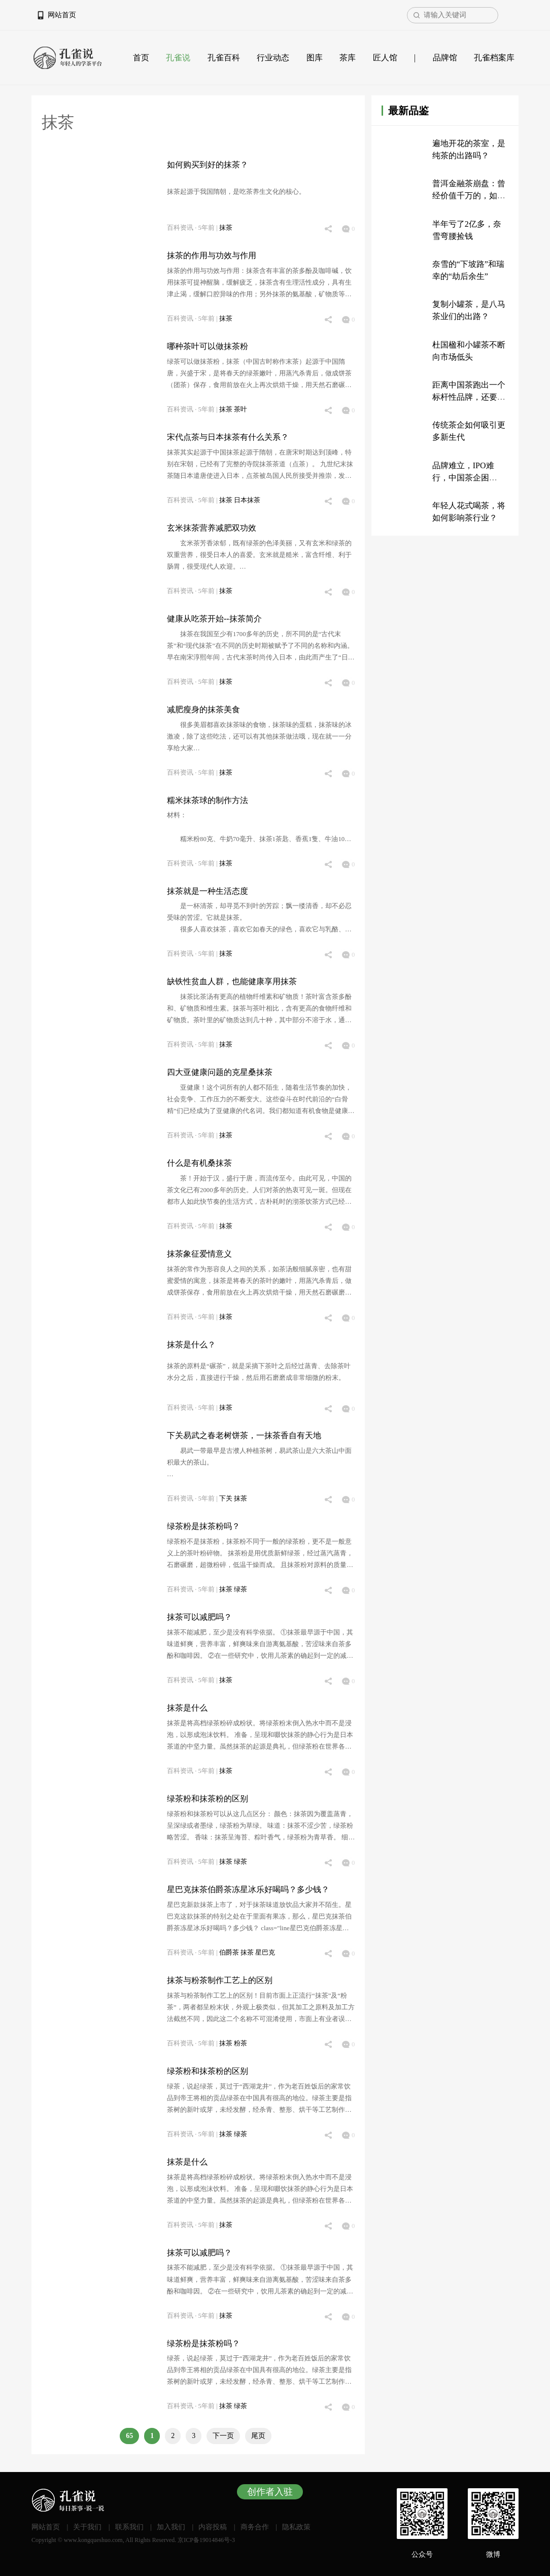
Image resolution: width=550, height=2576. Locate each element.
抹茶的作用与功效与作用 (211, 255)
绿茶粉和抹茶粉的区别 (207, 1798)
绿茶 (240, 1589)
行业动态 (273, 57)
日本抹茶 (247, 500)
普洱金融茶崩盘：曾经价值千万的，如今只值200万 (468, 195)
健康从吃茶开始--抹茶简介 (214, 618)
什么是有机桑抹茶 (199, 1163)
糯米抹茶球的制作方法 (207, 800)
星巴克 (265, 1952)
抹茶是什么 (187, 1707)
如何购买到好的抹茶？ (207, 164)
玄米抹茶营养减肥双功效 (211, 528)
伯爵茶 (229, 1952)
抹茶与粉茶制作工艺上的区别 (219, 1980)
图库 (314, 57)
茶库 (347, 57)
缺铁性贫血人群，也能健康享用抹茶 (232, 981)
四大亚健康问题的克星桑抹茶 (219, 1072)
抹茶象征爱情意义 (199, 1253)
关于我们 (87, 2527)
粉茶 (240, 2043)
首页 (141, 57)
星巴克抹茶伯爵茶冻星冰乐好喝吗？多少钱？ (248, 1889)
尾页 (258, 2436)
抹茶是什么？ (191, 1344)
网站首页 (62, 15)
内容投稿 (212, 2527)
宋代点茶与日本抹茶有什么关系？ (228, 437)
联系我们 (129, 2527)
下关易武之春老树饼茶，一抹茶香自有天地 (244, 1435)
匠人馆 (385, 57)
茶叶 (240, 409)
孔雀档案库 (494, 57)
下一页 (223, 2436)
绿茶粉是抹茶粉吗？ (203, 1526)
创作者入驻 (270, 2492)
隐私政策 (296, 2527)
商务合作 (254, 2527)
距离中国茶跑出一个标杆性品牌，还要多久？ (468, 396)
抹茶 (225, 227)
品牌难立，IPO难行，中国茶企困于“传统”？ (463, 477)
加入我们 (171, 2527)
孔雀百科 (224, 57)
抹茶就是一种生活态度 (207, 891)
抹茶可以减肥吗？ (199, 1617)
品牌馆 (445, 57)
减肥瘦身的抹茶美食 (203, 709)
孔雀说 (178, 57)
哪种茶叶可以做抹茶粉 (207, 346)
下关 (226, 1498)
